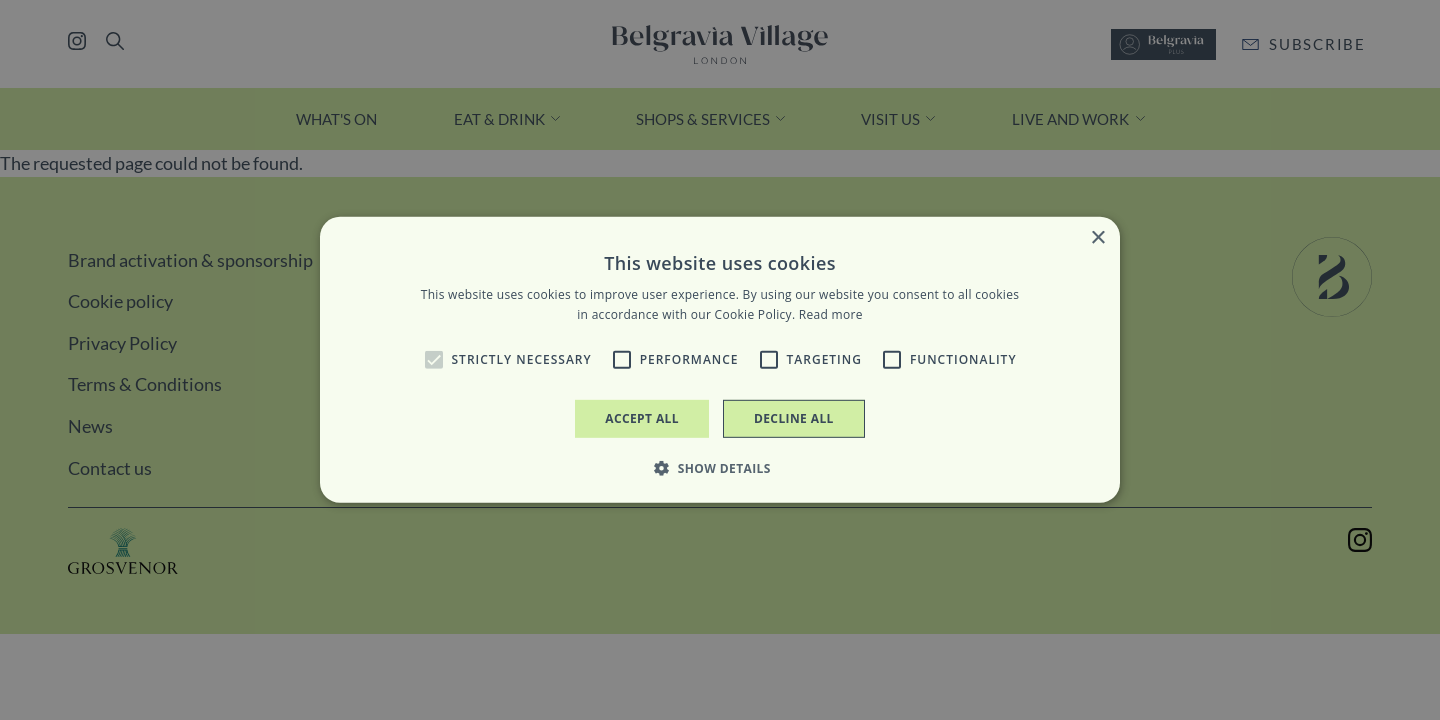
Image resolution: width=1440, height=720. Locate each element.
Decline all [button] (794, 418)
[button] (434, 360)
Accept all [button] (642, 418)
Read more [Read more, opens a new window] (831, 314)
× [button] (1097, 238)
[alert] (720, 360)
